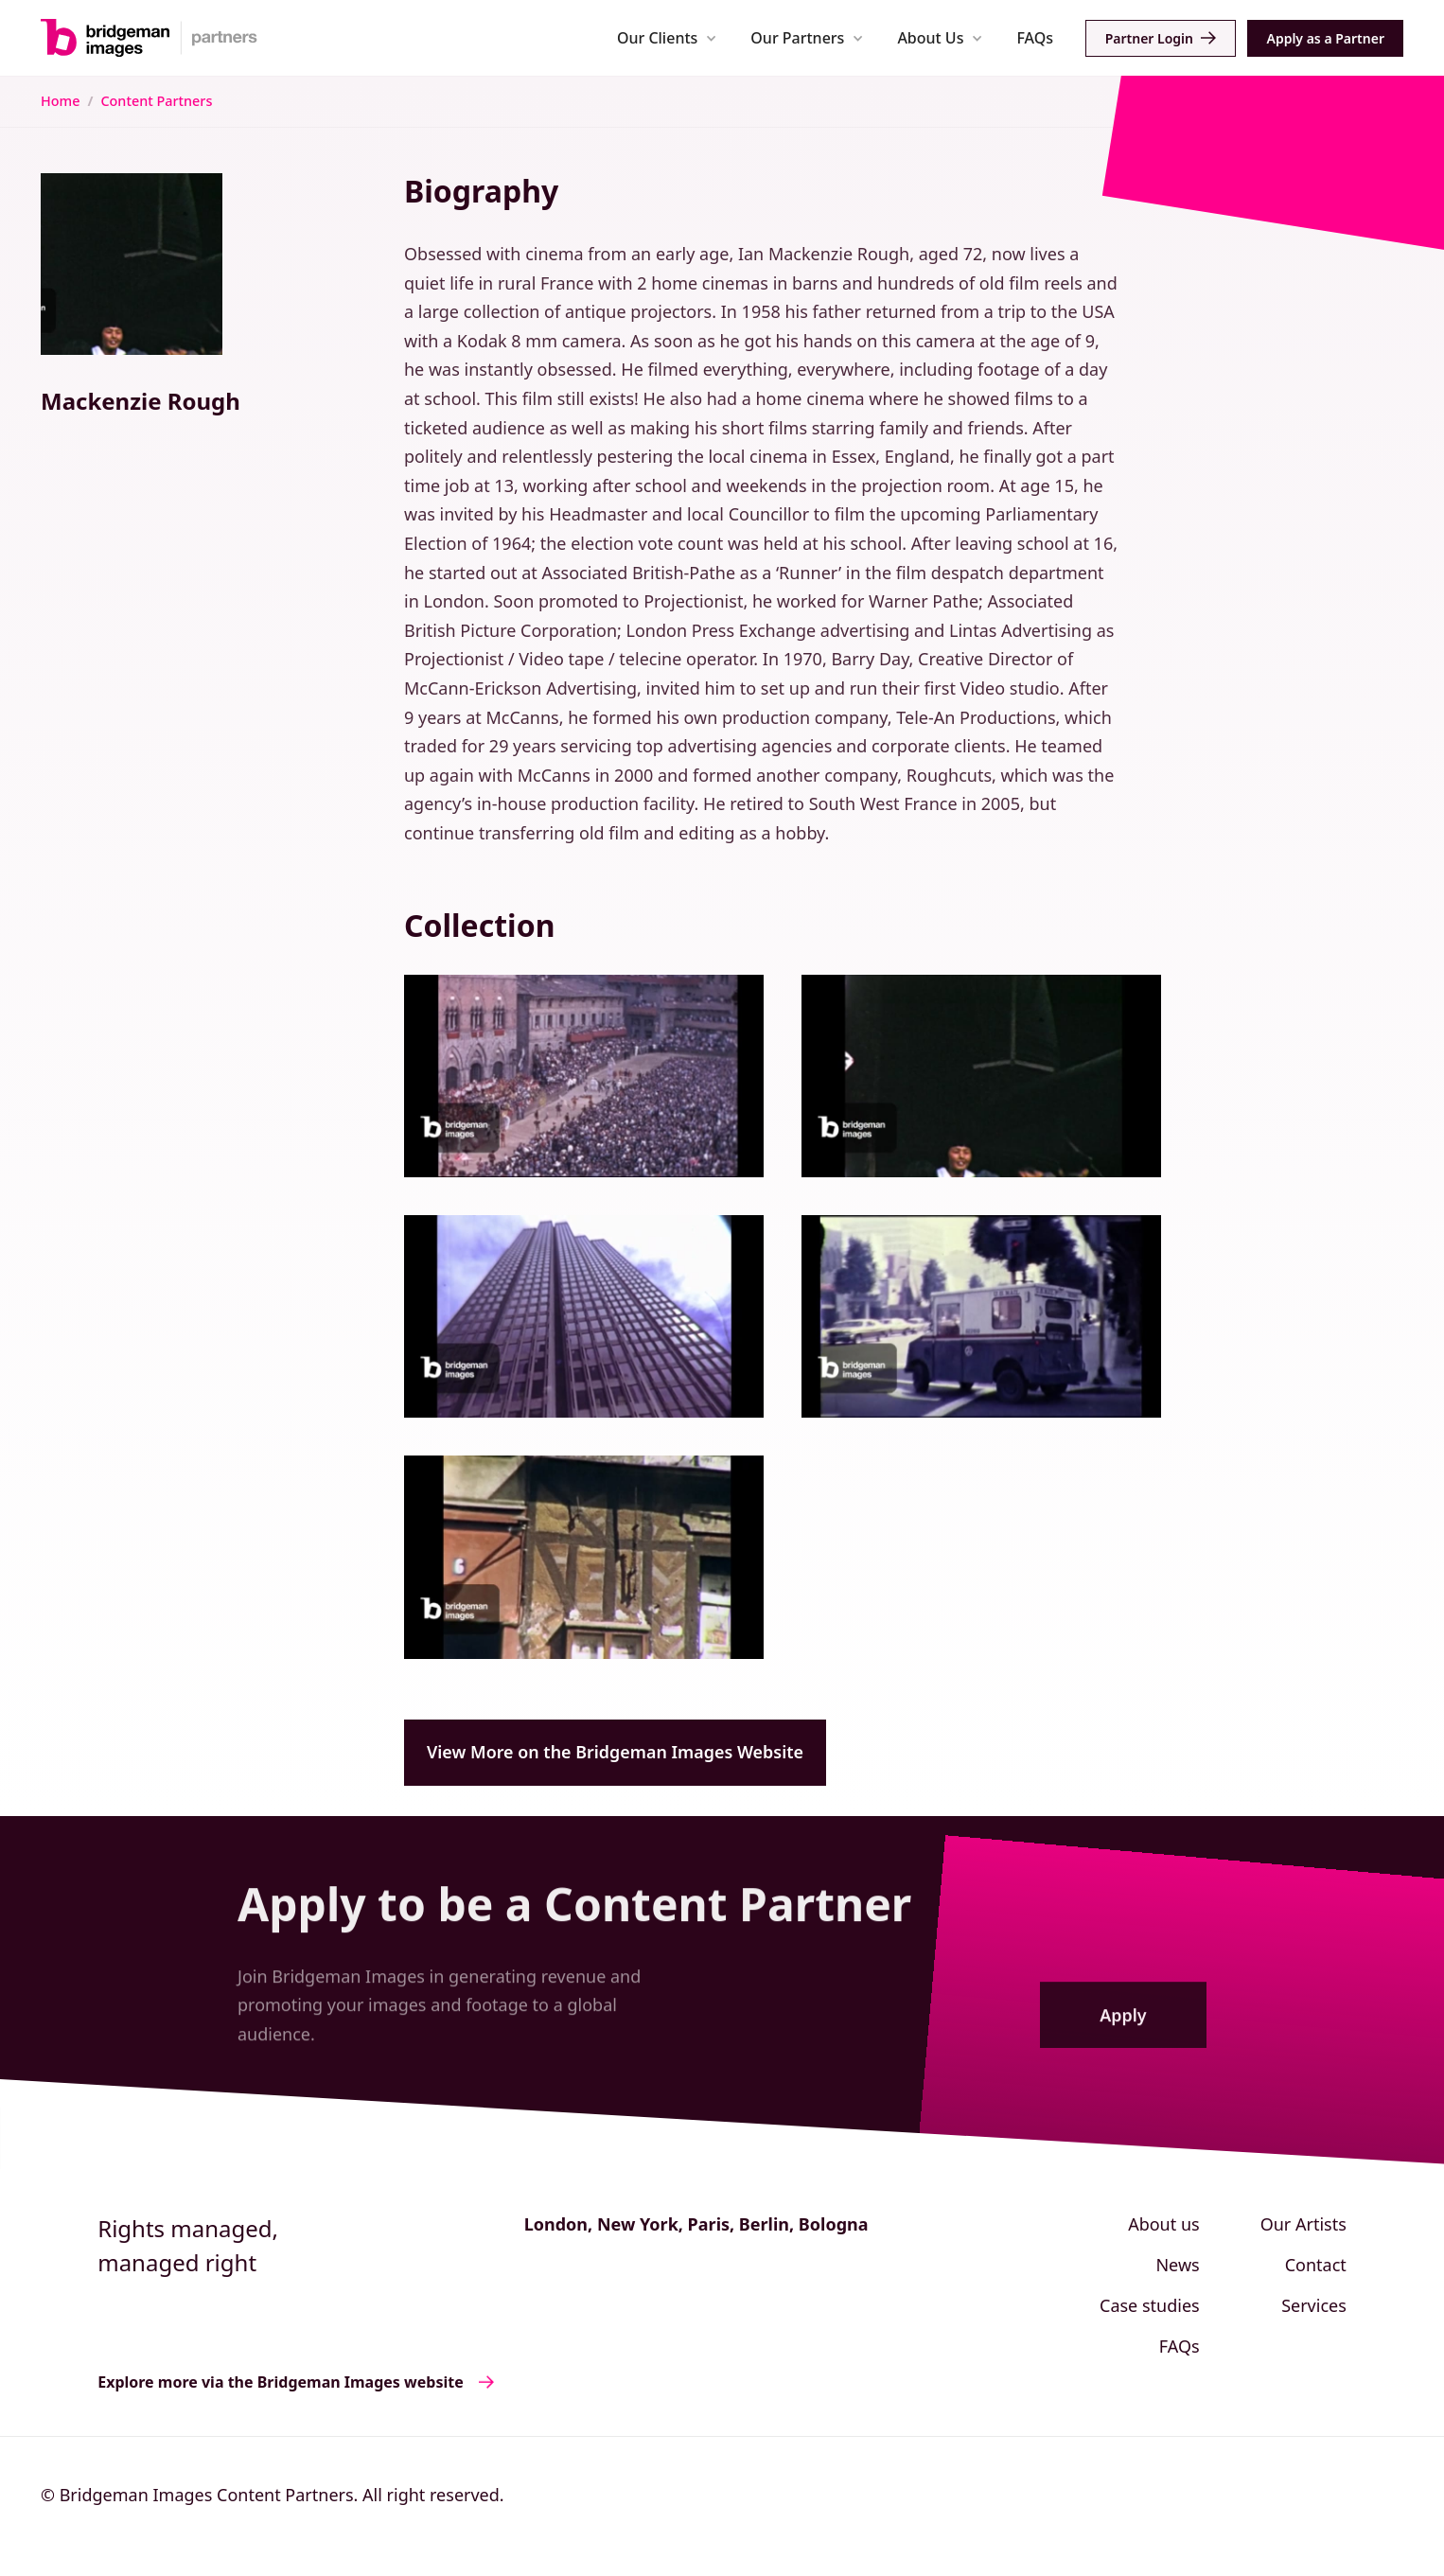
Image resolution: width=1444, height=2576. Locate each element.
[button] (666, 37)
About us (1164, 2224)
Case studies (1150, 2305)
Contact (1316, 2264)
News (1177, 2264)
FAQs (1034, 37)
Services (1314, 2305)
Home (60, 101)
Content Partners (156, 101)
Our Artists (1303, 2224)
